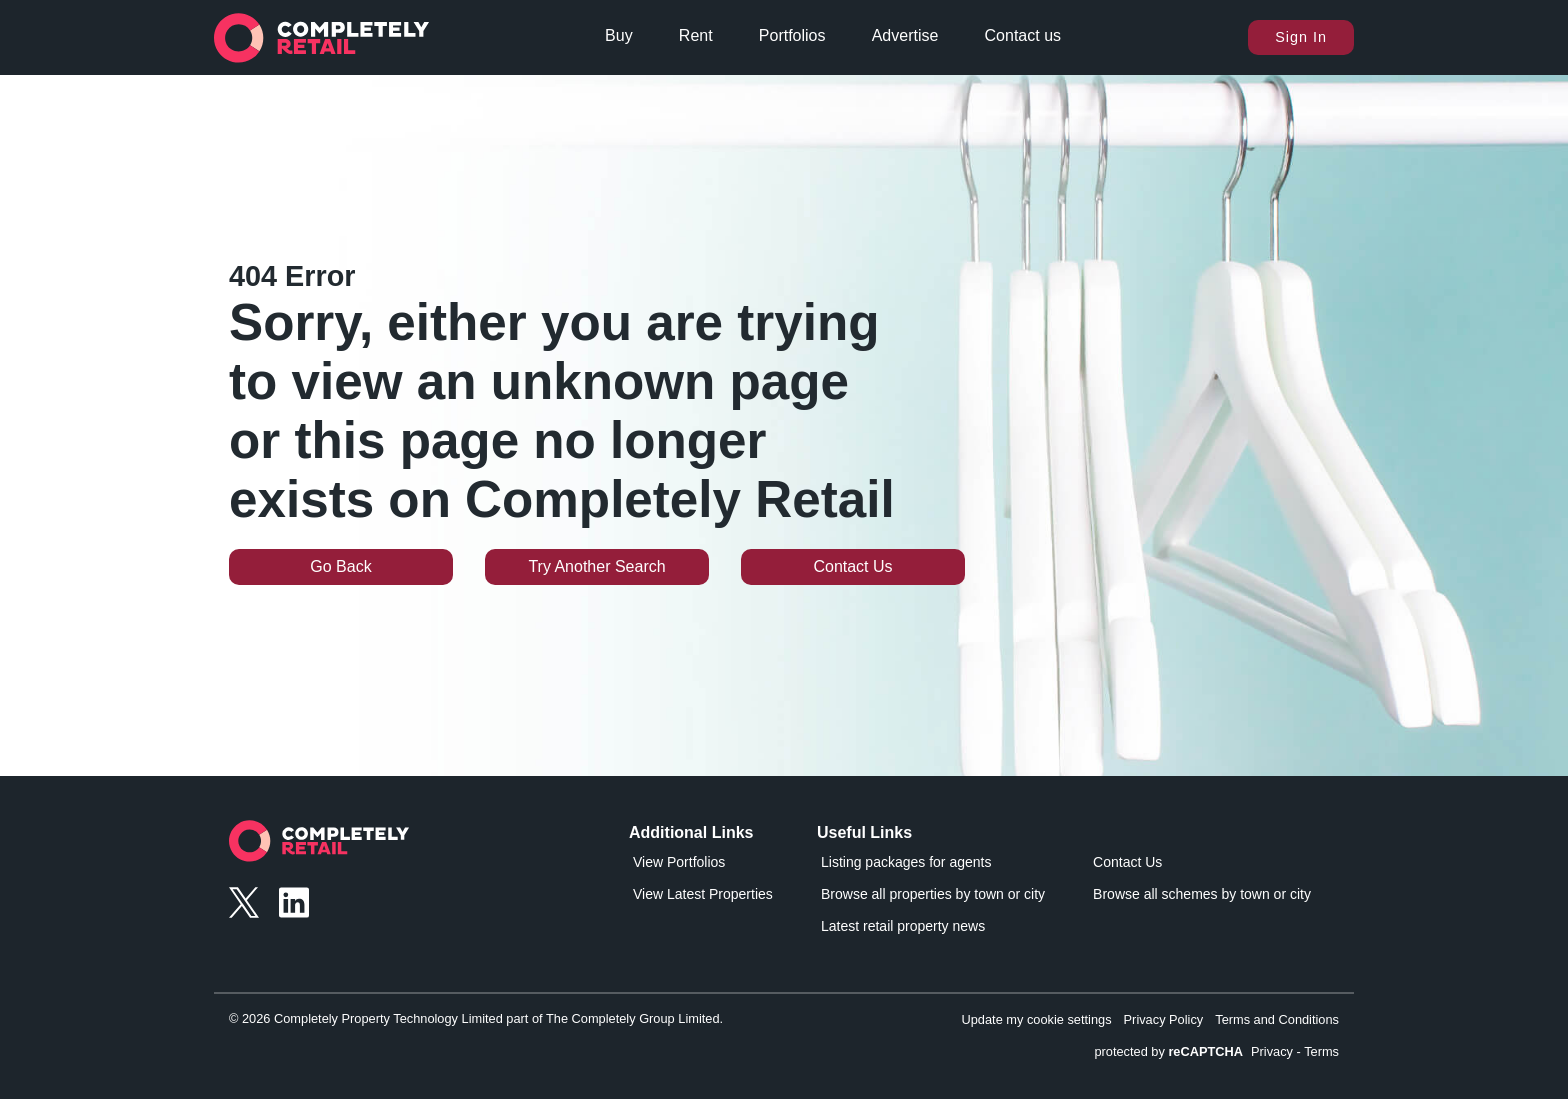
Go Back (340, 566)
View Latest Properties (703, 894)
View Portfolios (679, 862)
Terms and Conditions (1277, 1019)
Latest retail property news (903, 926)
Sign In (1301, 37)
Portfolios (792, 35)
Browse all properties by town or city (933, 894)
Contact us (1023, 35)
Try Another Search (596, 566)
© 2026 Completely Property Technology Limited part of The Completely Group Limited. (476, 1018)
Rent (696, 35)
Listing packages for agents (906, 862)
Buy (619, 35)
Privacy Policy (1164, 1019)
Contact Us (852, 566)
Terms (1321, 1051)
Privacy (1272, 1051)
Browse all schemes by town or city (1202, 894)
